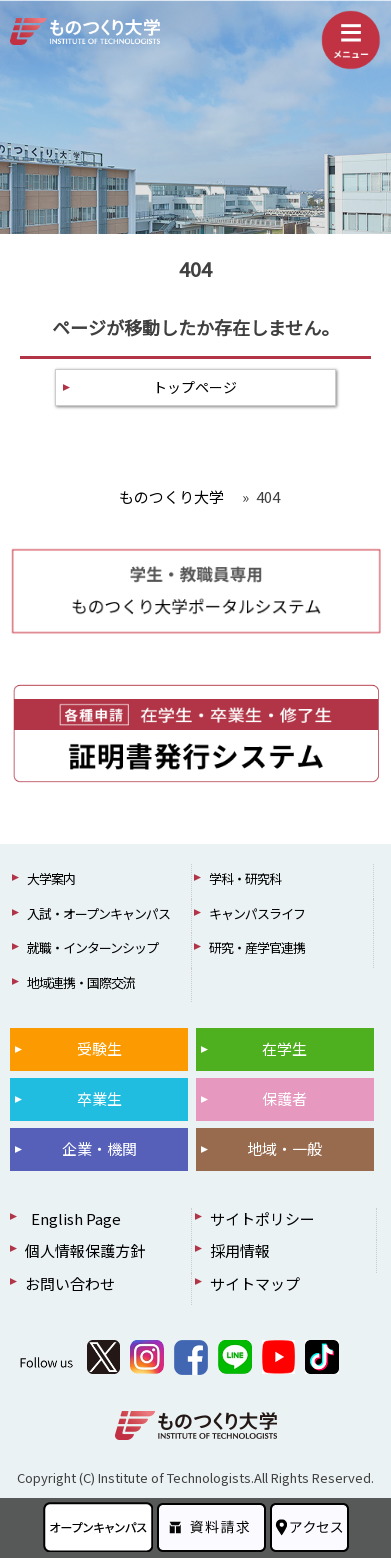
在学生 (284, 1048)
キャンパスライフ (257, 913)
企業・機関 (99, 1148)
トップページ (195, 387)
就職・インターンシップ (92, 947)
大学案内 (51, 878)
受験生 (99, 1048)
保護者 (284, 1098)
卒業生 (99, 1098)
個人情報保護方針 (85, 1250)
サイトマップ (255, 1283)
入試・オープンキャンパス (98, 913)
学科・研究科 (245, 878)
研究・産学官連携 (257, 947)
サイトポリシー (262, 1218)
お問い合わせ (70, 1283)
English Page (73, 1218)
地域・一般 (284, 1148)
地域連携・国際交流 (81, 982)
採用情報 (240, 1250)
